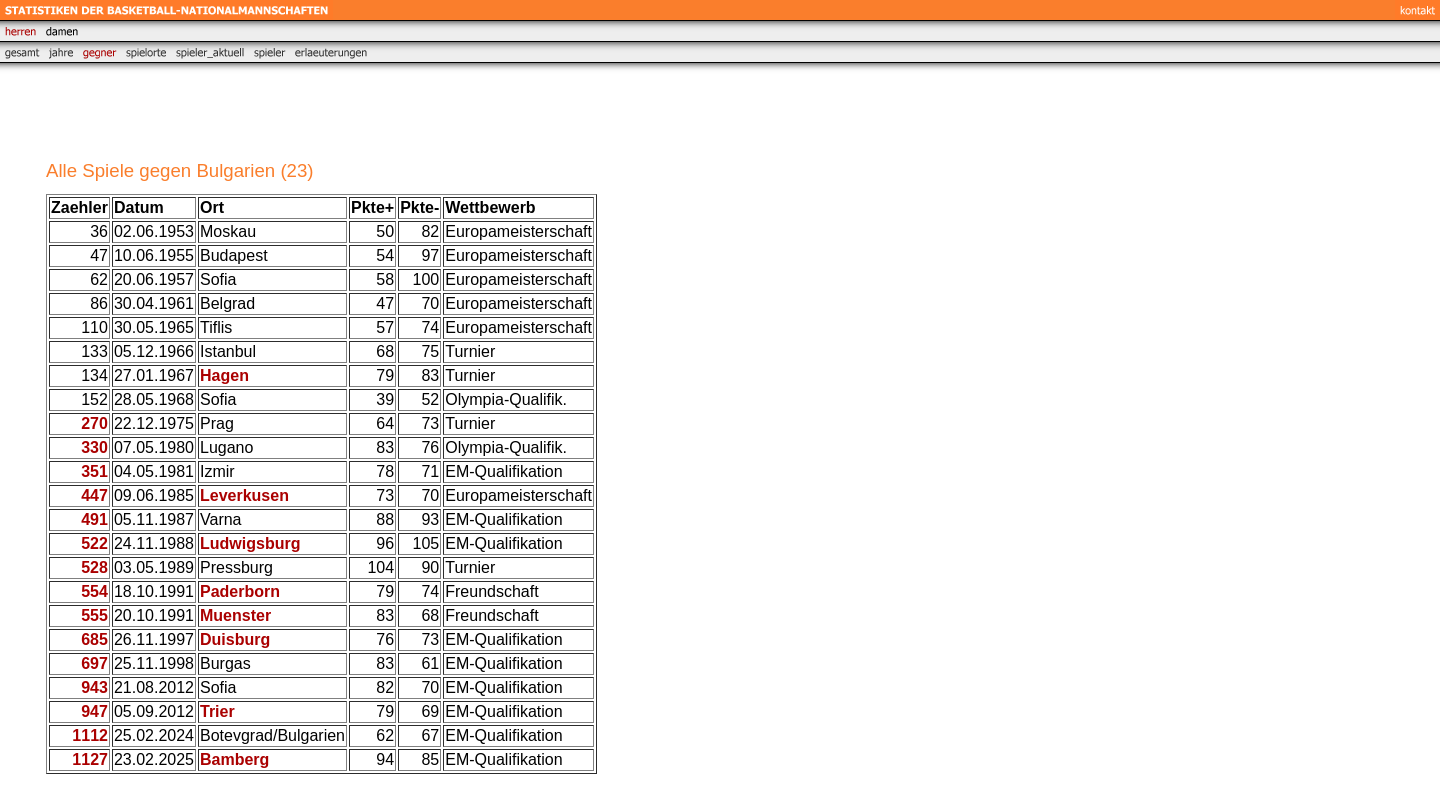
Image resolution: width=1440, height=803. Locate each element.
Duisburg (235, 639)
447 (94, 495)
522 (94, 543)
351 (94, 471)
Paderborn (240, 591)
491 (94, 519)
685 (94, 639)
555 (94, 615)
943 (94, 687)
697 (94, 663)
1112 (90, 735)
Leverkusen (244, 495)
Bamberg (234, 759)
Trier (217, 711)
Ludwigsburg (250, 543)
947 (94, 711)
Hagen (224, 375)
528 (94, 567)
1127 (90, 759)
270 (94, 423)
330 (94, 447)
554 (94, 591)
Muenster (235, 615)
